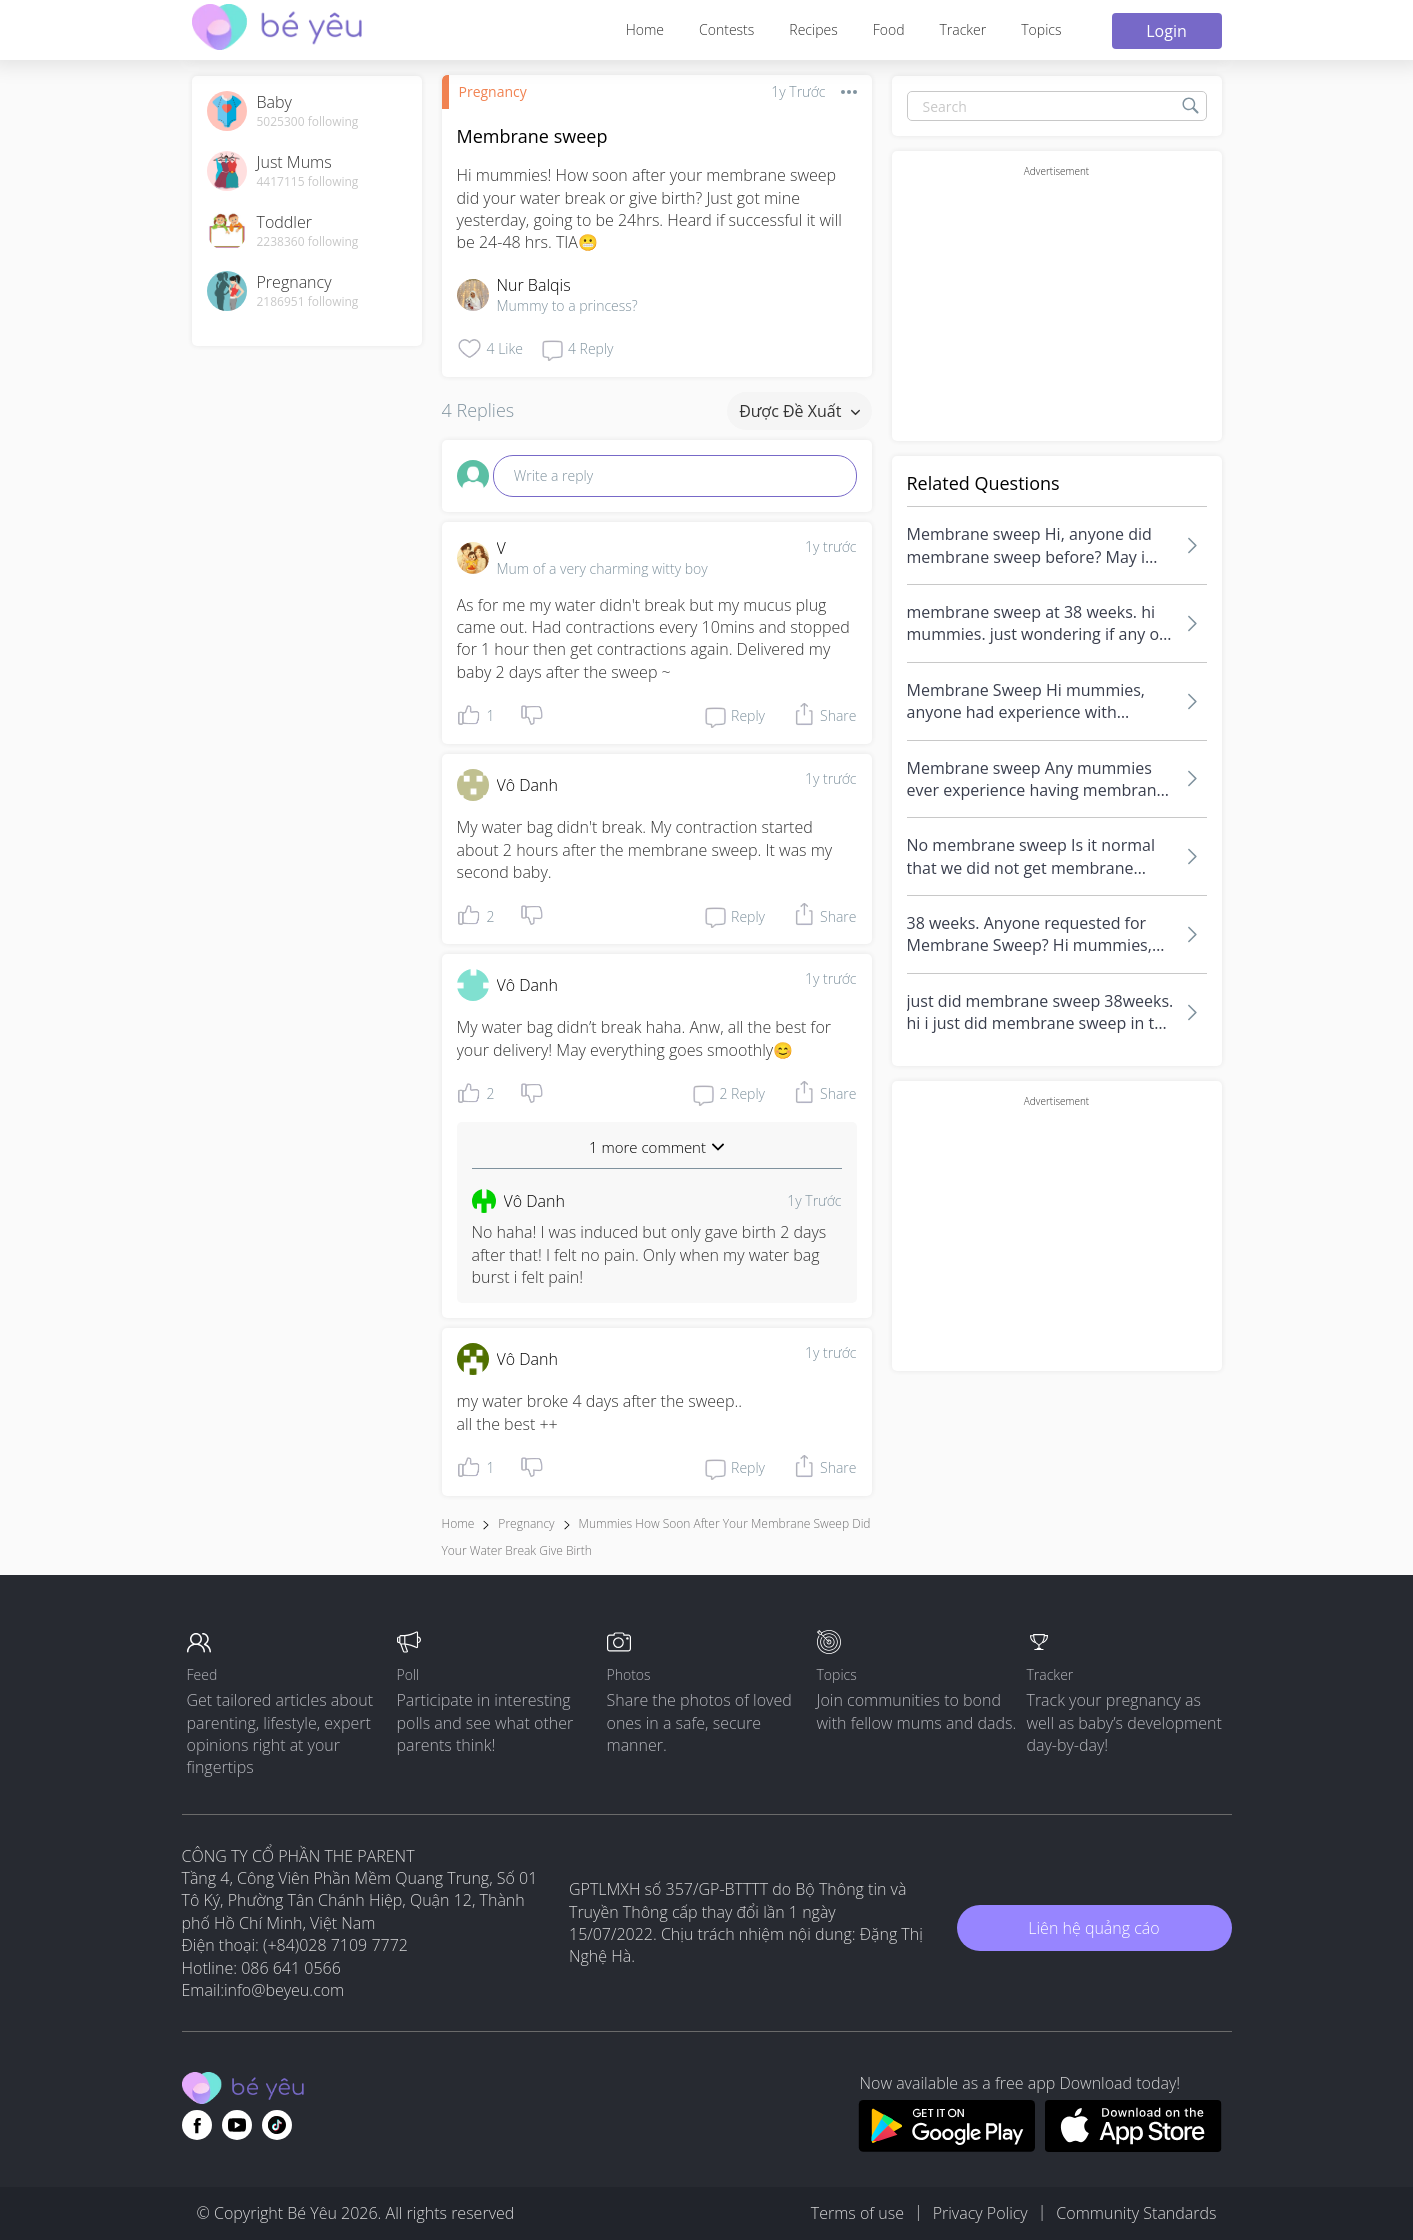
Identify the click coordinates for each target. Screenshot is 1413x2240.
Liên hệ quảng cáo (1093, 1928)
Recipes (813, 29)
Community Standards (1136, 2213)
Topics (1041, 29)
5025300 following (308, 122)
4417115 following (308, 182)
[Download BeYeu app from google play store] (946, 2146)
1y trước (831, 546)
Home (645, 29)
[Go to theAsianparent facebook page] (197, 2125)
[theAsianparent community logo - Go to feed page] (277, 29)
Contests (726, 29)
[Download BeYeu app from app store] (1133, 2146)
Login (1166, 31)
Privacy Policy (980, 2213)
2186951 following (308, 302)
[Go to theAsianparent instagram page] (277, 2125)
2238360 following (308, 242)
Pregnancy (493, 91)
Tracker (962, 29)
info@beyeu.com (284, 1990)
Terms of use (857, 2213)
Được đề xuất (799, 411)
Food (889, 29)
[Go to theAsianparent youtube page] (237, 2125)
